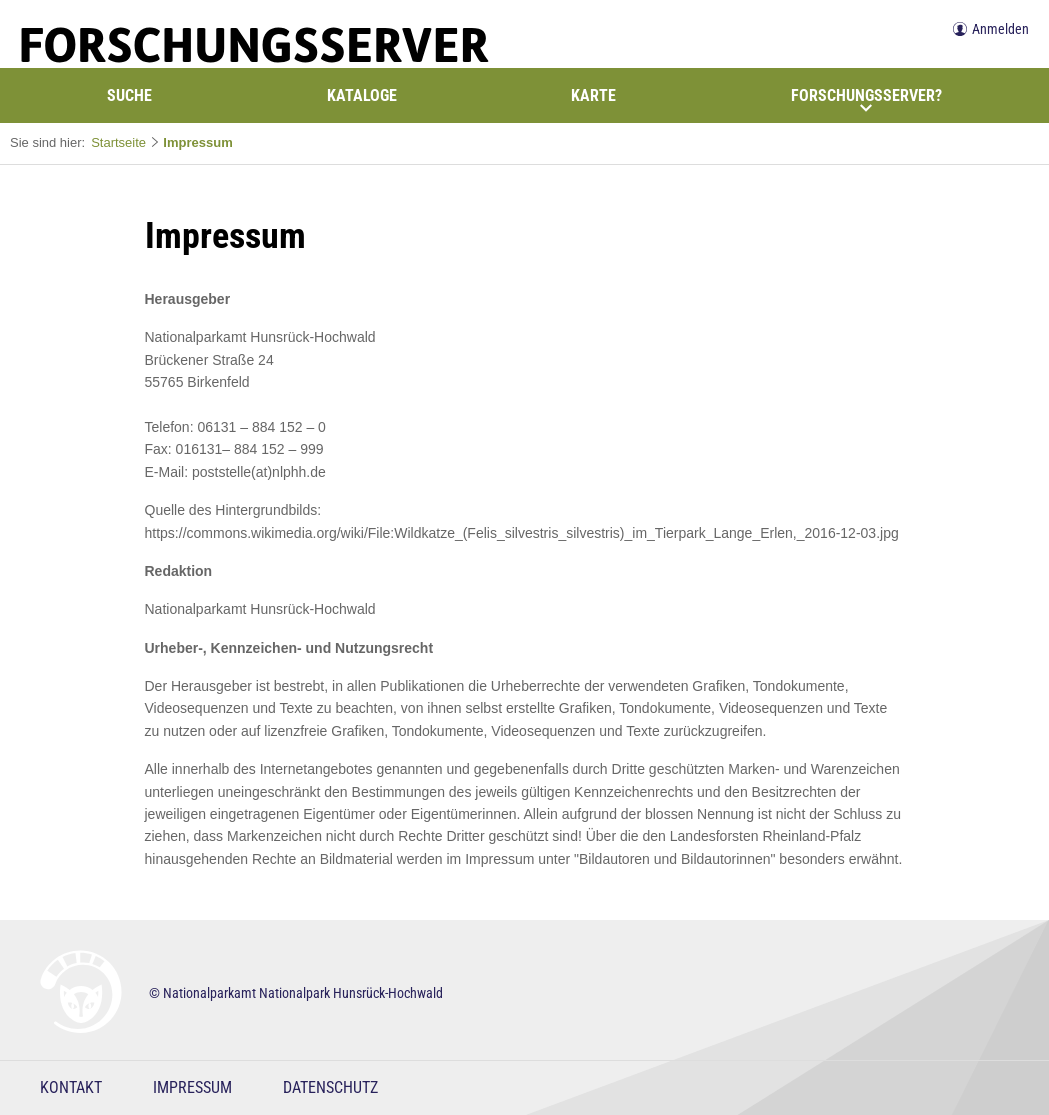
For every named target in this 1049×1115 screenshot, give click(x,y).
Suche (129, 95)
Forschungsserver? (866, 100)
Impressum (197, 142)
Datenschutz (330, 1087)
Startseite (118, 142)
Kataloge (362, 95)
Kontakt (71, 1087)
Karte (593, 95)
